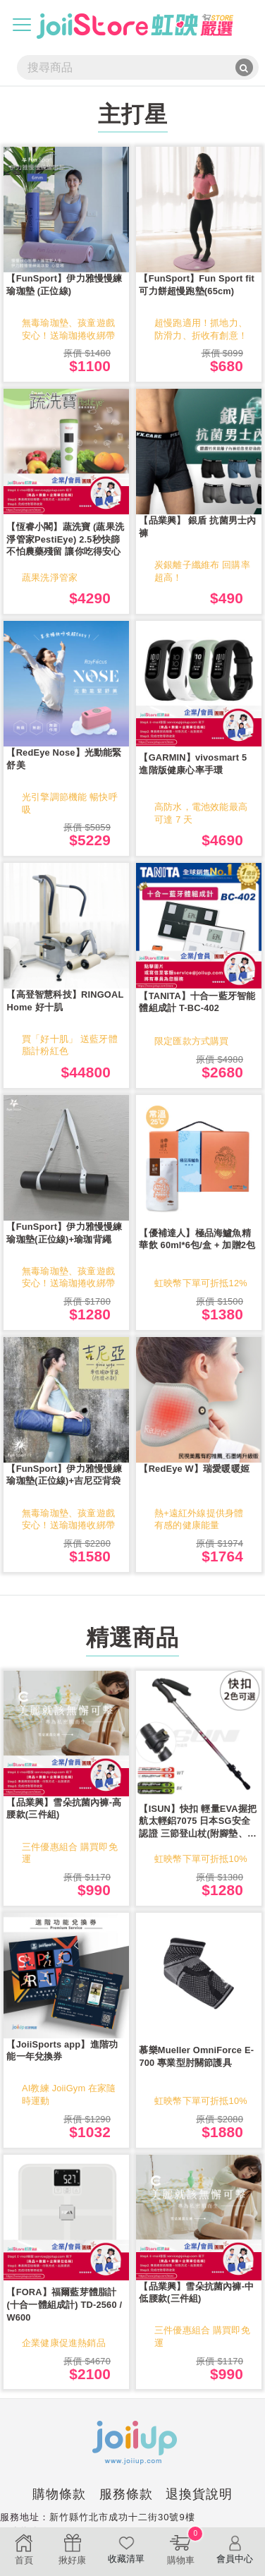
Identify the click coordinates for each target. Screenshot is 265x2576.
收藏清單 (126, 2549)
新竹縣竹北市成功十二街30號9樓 (122, 2517)
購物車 (180, 2547)
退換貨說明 (199, 2494)
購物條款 (59, 2494)
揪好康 (72, 2548)
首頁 (24, 2548)
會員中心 (235, 2549)
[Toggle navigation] (22, 25)
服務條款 (126, 2494)
